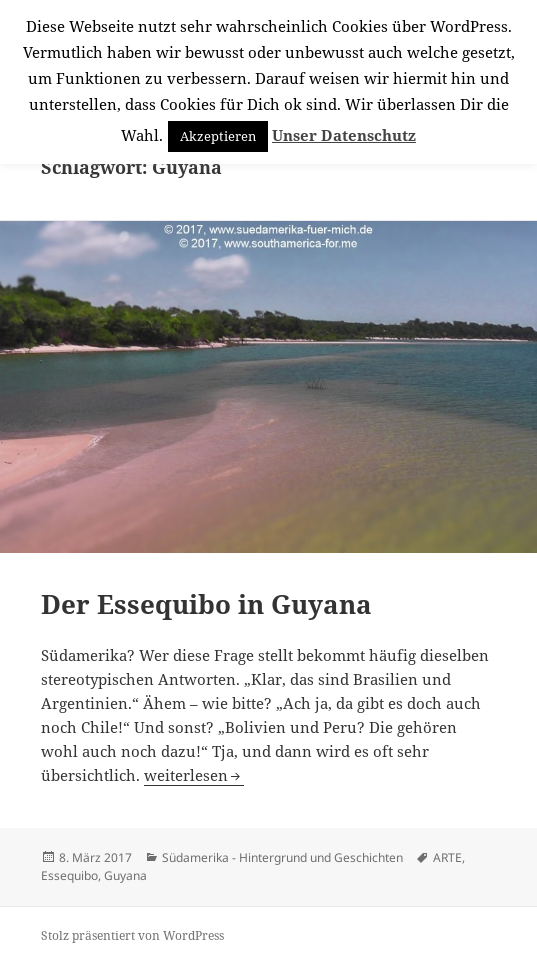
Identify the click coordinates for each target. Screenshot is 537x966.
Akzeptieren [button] (218, 136)
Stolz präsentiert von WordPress (132, 935)
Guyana (125, 875)
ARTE (447, 857)
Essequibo (69, 875)
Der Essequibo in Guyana (206, 604)
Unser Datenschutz (344, 135)
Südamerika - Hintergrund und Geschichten (282, 857)
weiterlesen (194, 775)
